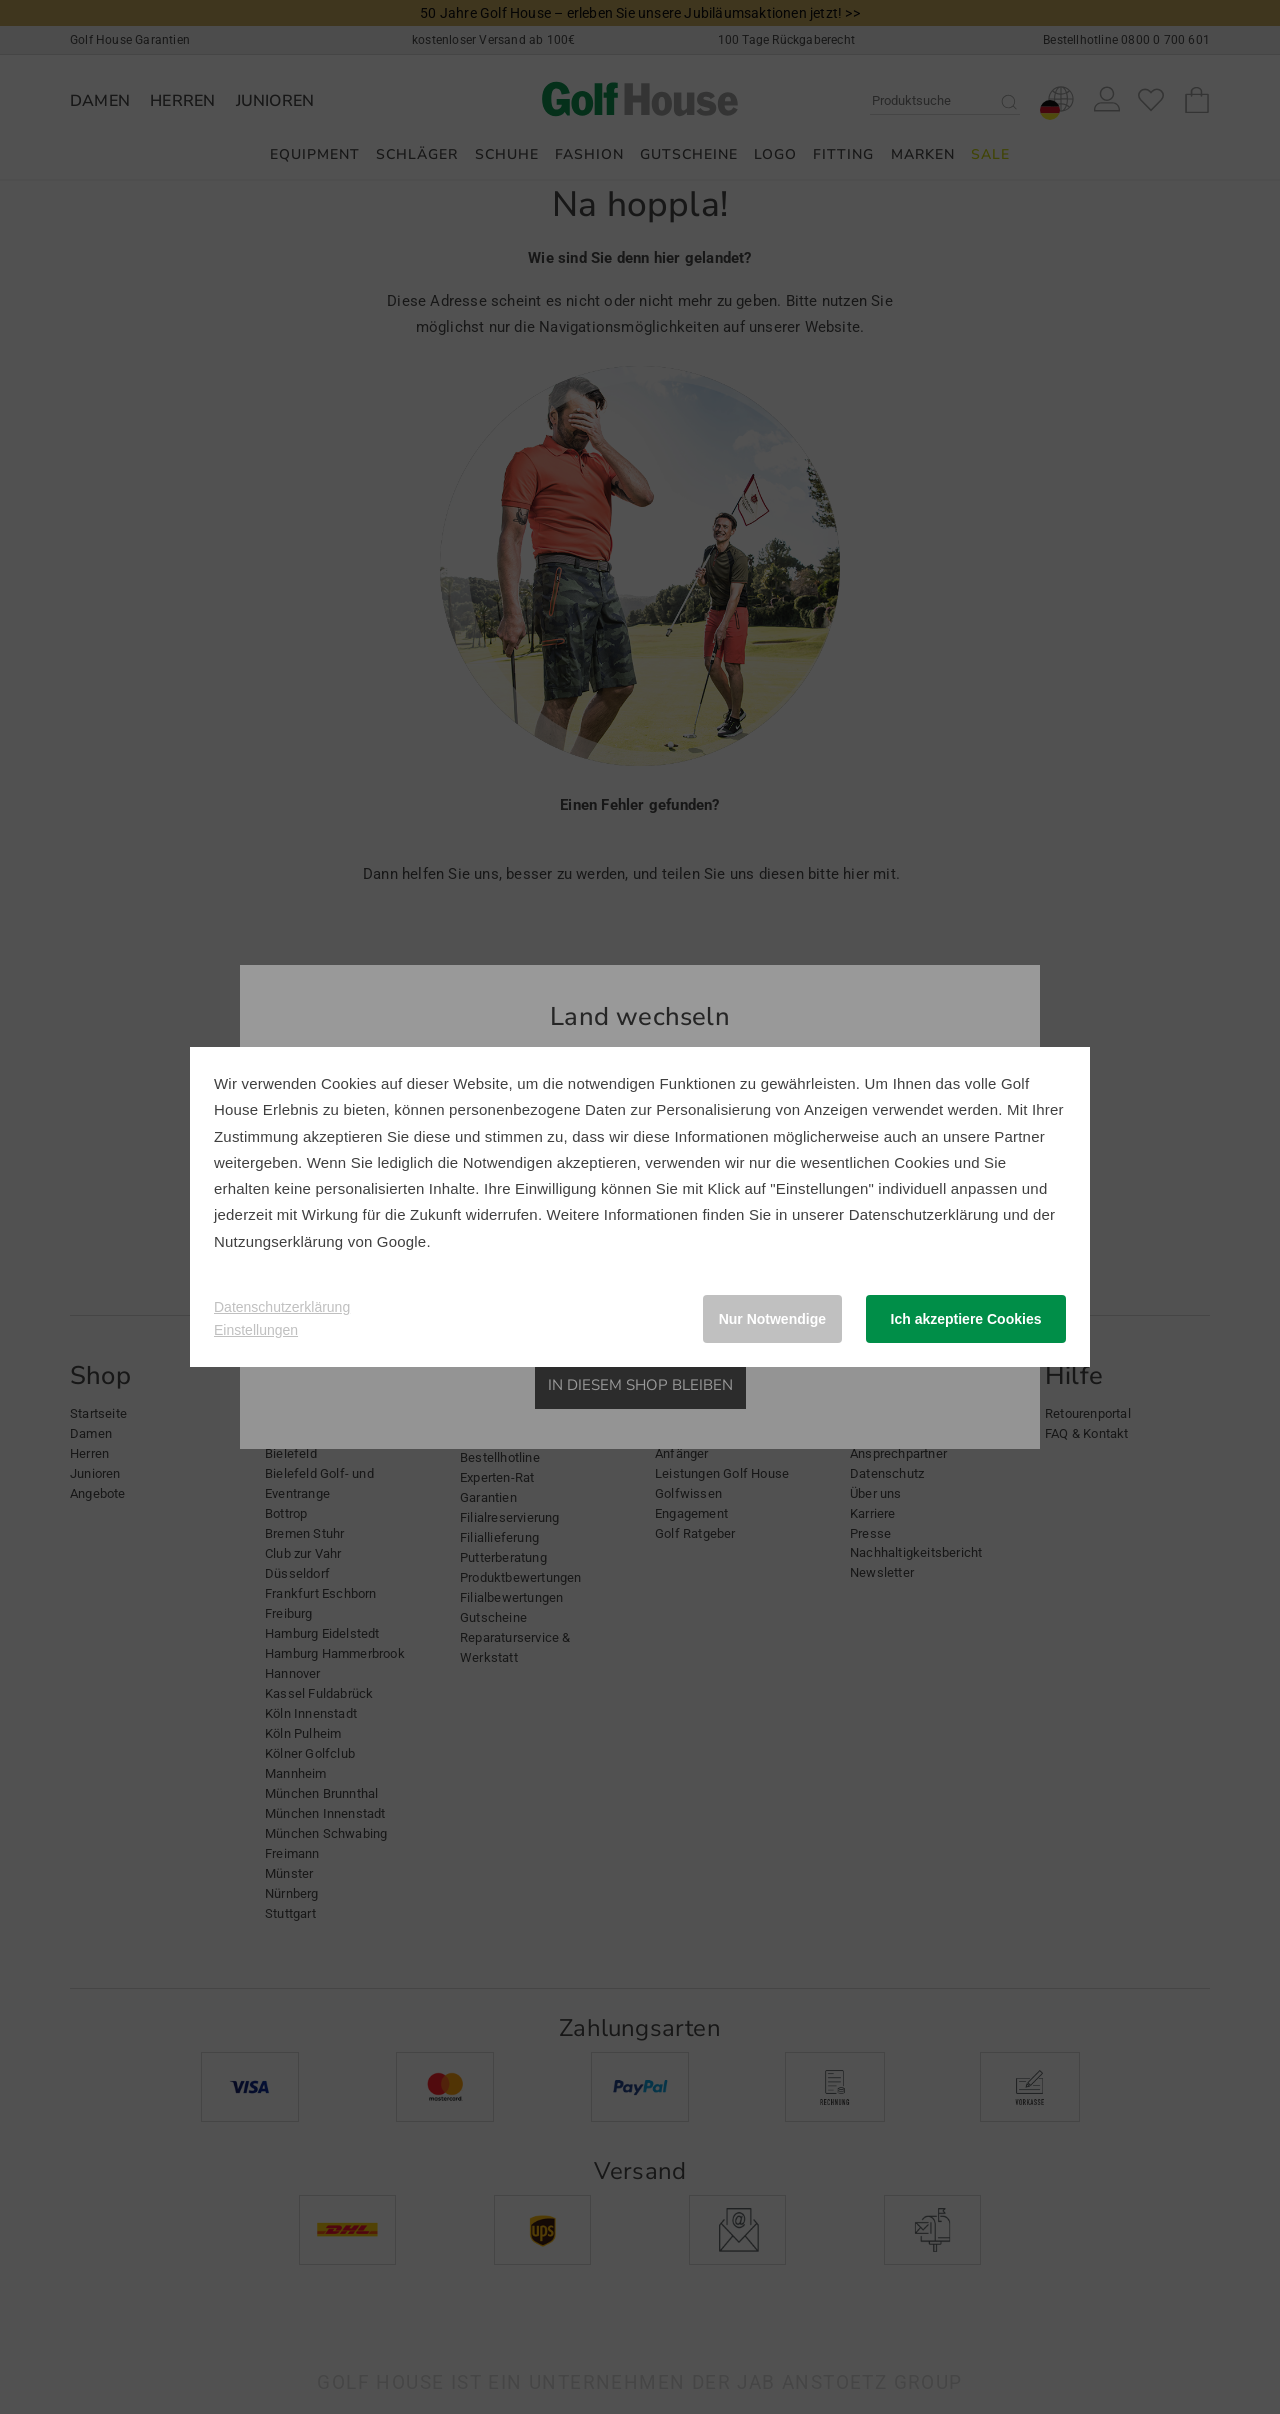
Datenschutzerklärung (924, 1214)
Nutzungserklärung (278, 1241)
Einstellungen (256, 1330)
